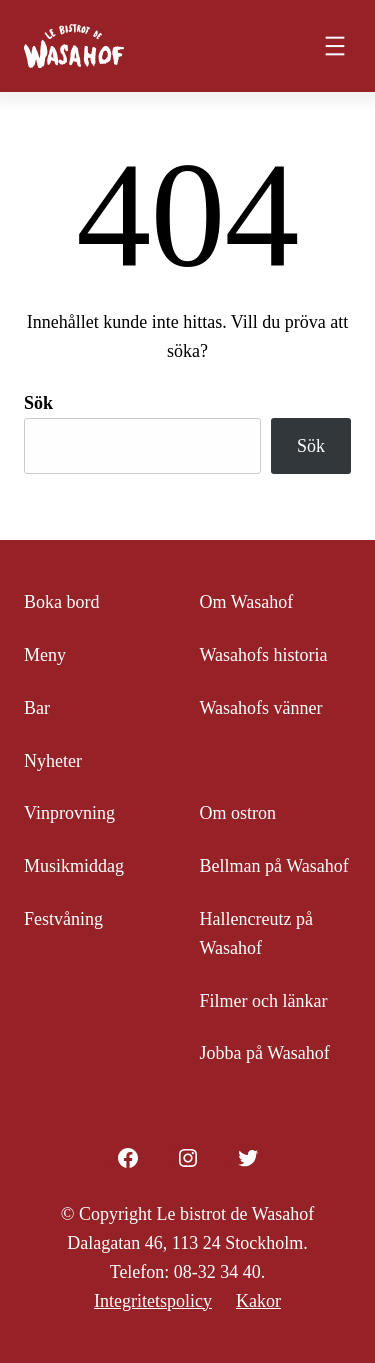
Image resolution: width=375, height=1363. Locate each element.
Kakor (258, 1301)
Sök (38, 403)
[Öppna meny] (335, 46)
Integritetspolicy (153, 1301)
